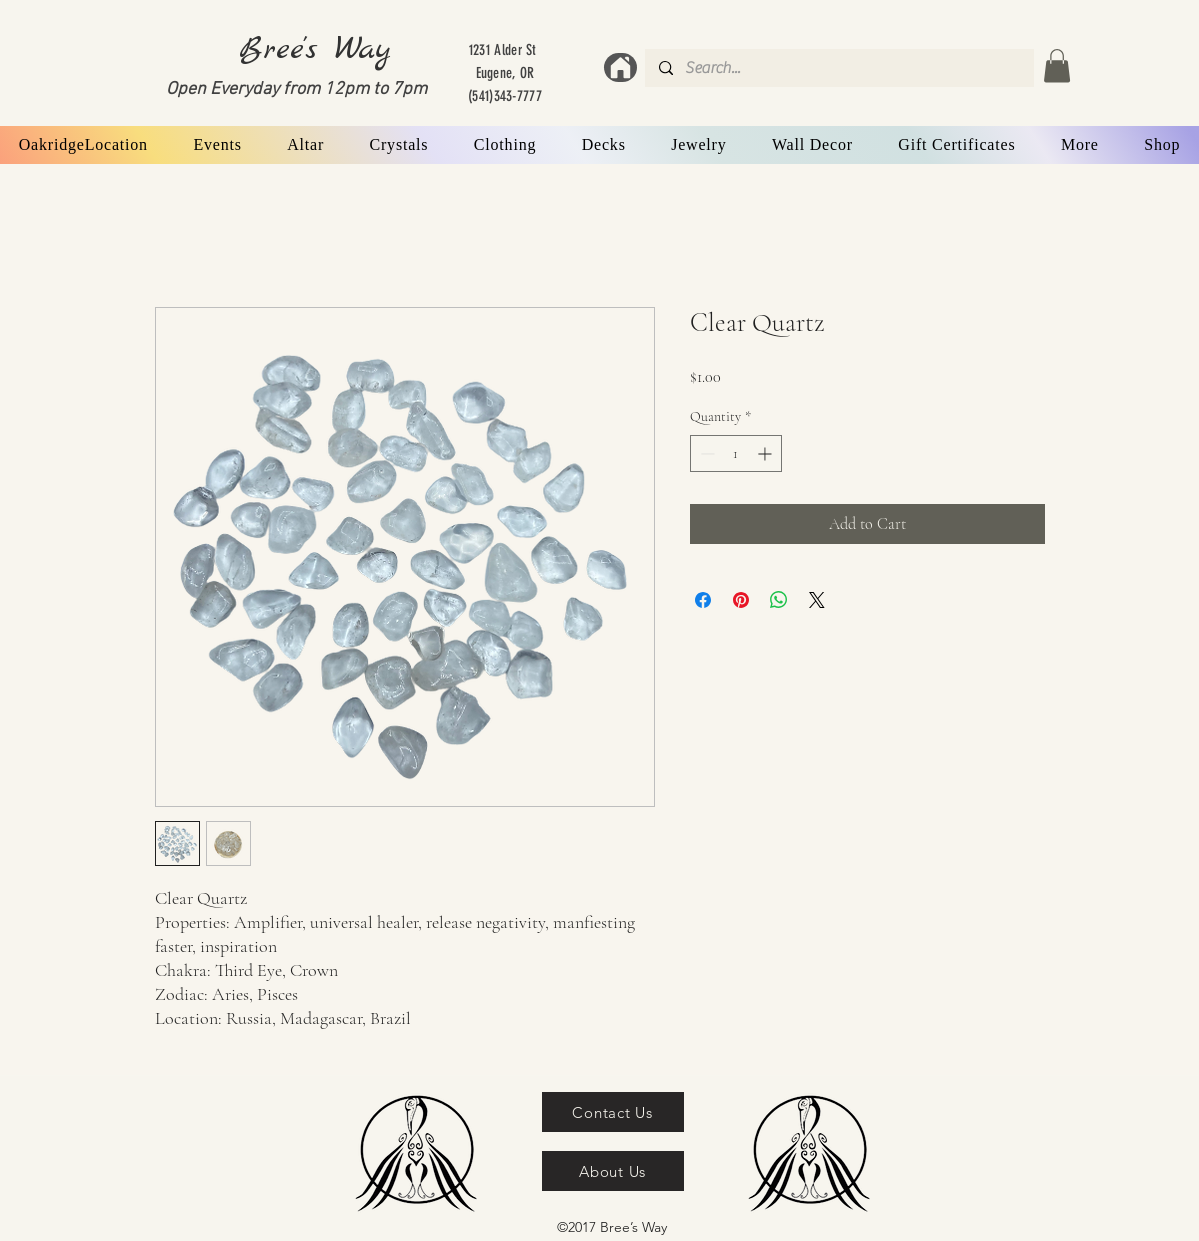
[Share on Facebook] (703, 600)
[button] (1057, 65)
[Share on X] (817, 600)
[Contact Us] (613, 1112)
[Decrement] (705, 453)
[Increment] (766, 453)
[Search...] (838, 68)
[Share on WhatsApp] (779, 600)
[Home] (620, 67)
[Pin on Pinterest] (741, 600)
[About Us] (613, 1171)
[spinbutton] (736, 453)
